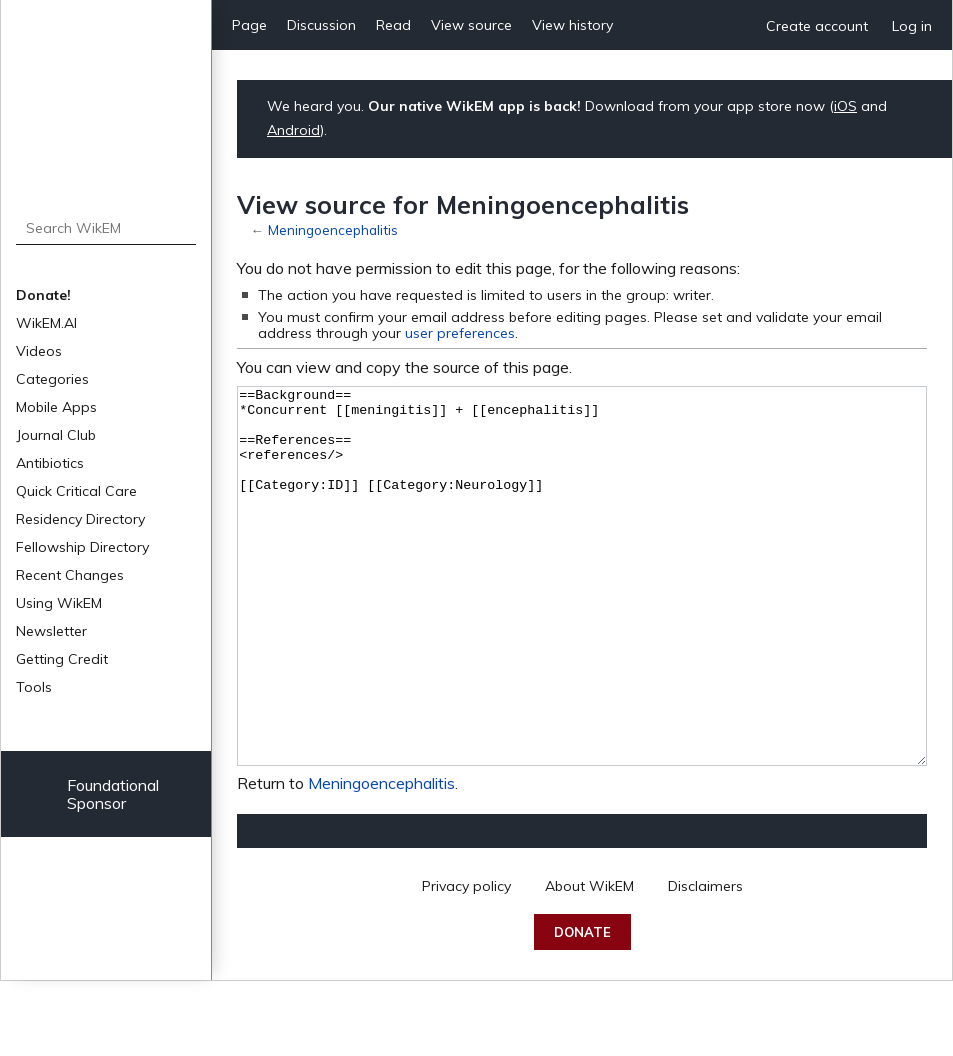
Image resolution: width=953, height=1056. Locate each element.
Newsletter (51, 631)
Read (393, 25)
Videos (39, 351)
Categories (52, 379)
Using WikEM (59, 603)
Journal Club (56, 435)
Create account (817, 26)
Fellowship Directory (82, 547)
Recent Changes (70, 575)
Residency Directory (80, 519)
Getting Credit (62, 659)
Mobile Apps (56, 407)
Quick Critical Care (76, 491)
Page (249, 25)
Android (293, 130)
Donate (582, 1007)
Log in (912, 26)
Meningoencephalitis (333, 229)
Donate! (43, 295)
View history (572, 25)
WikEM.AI (46, 323)
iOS (845, 106)
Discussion (321, 25)
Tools (34, 687)
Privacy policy (466, 961)
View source (471, 25)
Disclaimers (705, 961)
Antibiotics (50, 463)
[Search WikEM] (106, 228)
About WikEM (589, 961)
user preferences (460, 333)
